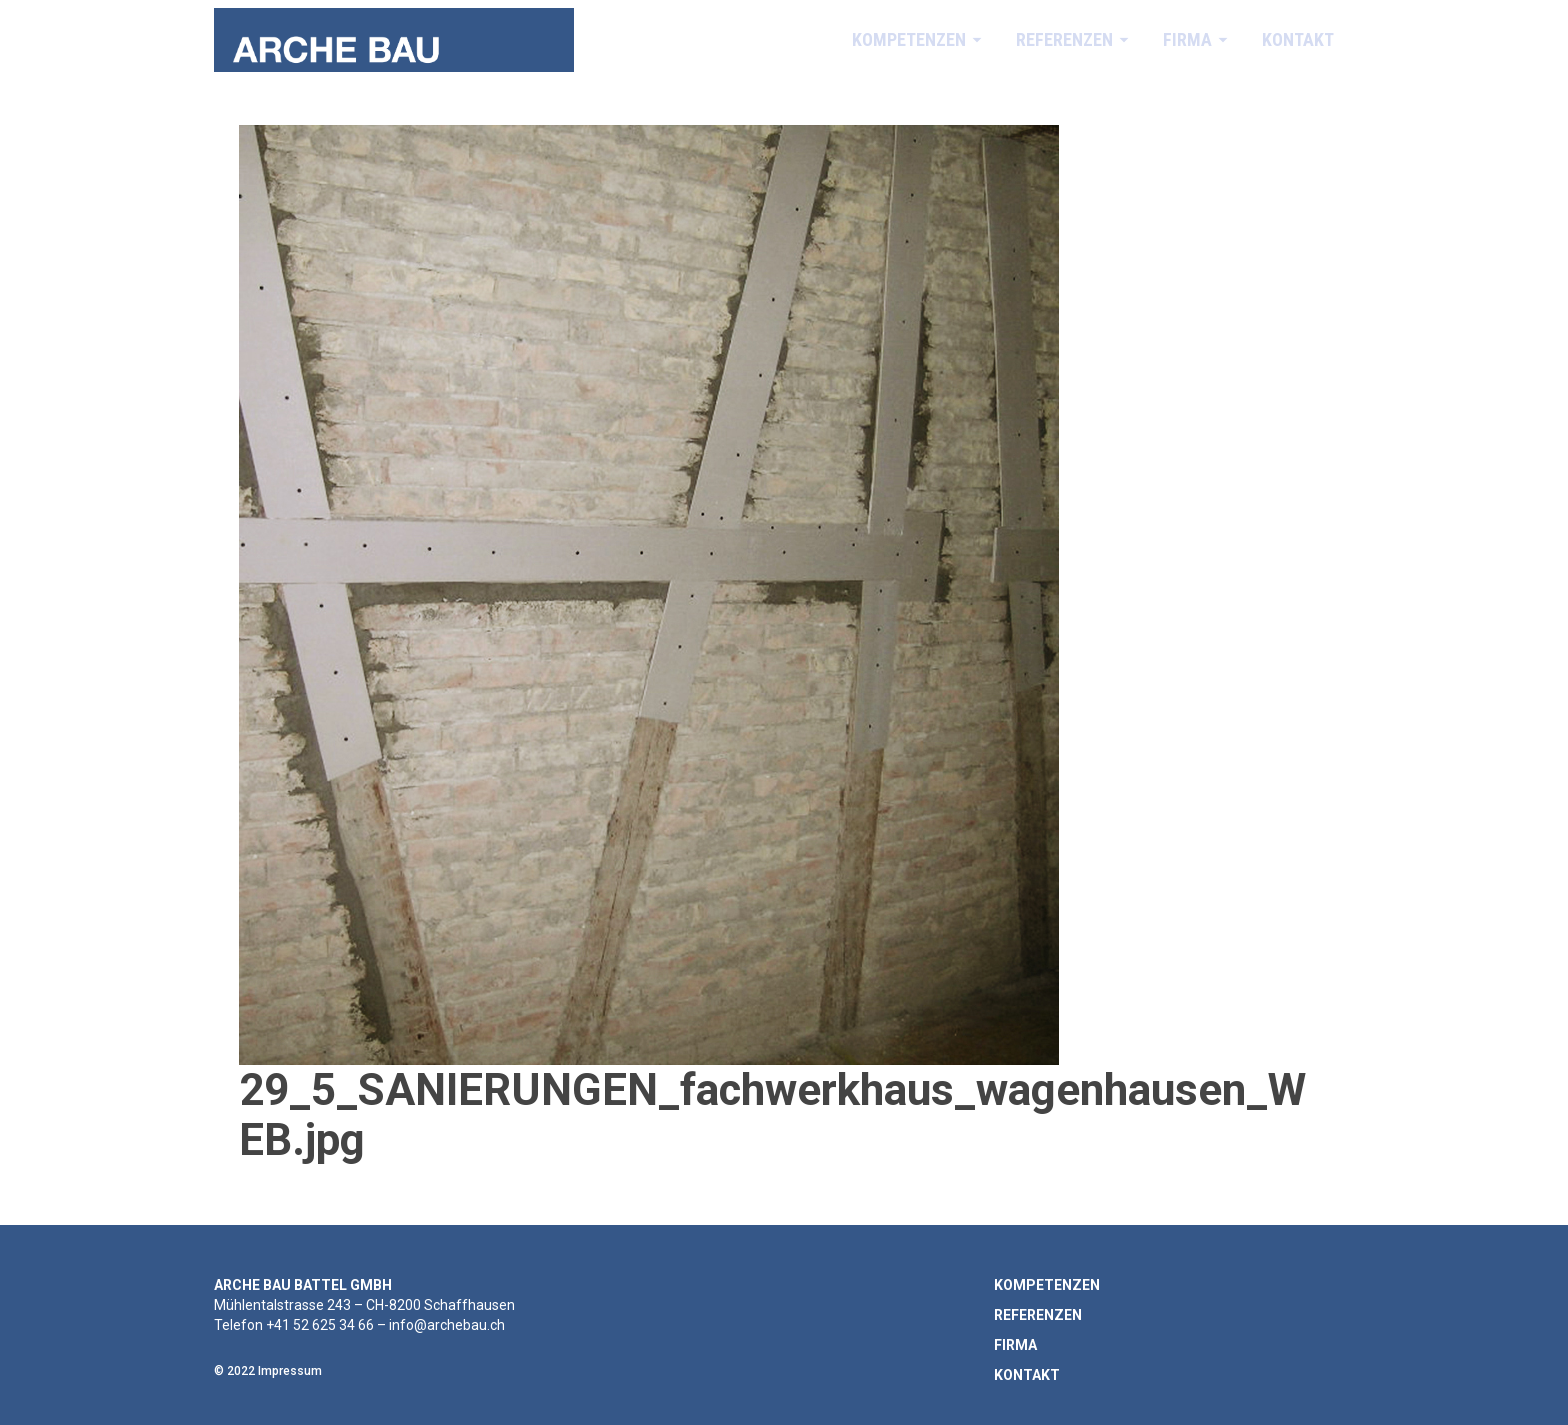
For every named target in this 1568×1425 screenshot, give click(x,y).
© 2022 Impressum (268, 1371)
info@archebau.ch (447, 1325)
